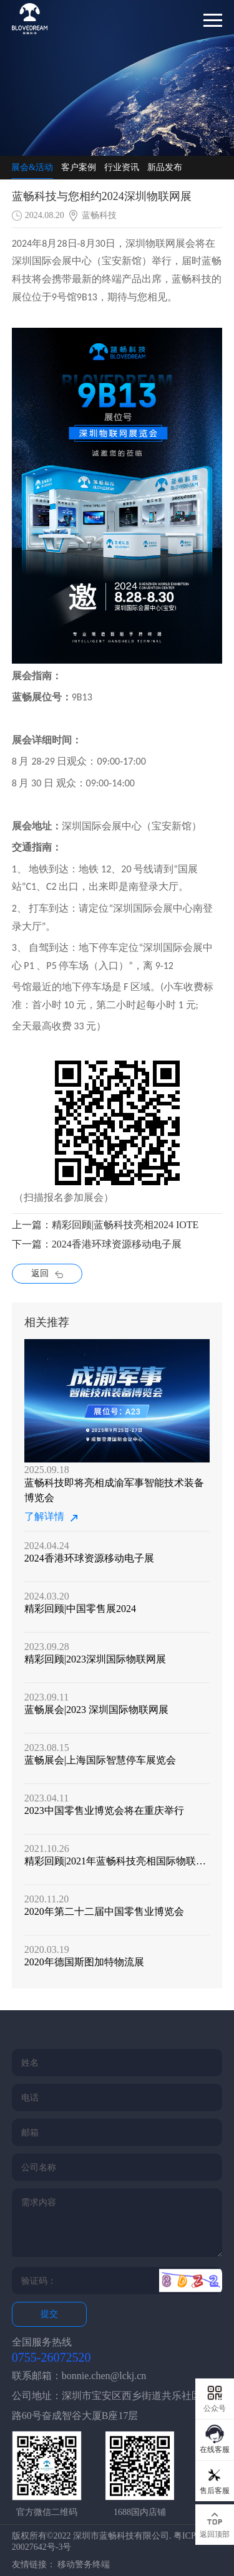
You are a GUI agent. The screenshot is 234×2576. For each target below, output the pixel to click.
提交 (49, 2314)
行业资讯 (121, 167)
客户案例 (78, 167)
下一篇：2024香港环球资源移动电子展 (97, 1244)
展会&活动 (32, 167)
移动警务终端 (83, 2564)
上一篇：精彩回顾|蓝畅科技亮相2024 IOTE (105, 1224)
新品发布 (164, 167)
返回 (47, 1273)
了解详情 (50, 1517)
